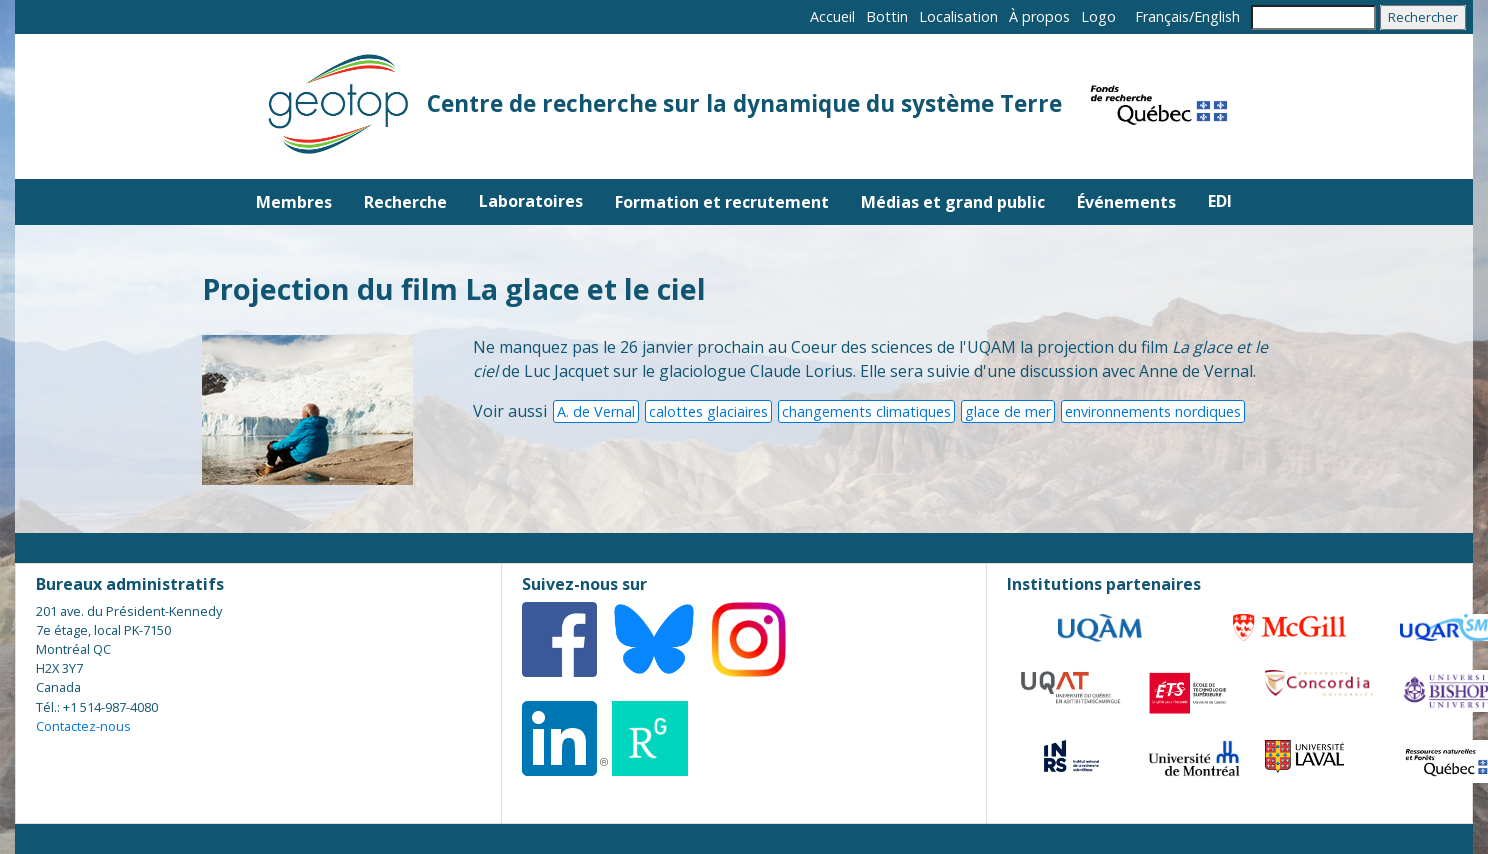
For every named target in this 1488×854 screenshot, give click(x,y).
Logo (1098, 16)
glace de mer (1008, 411)
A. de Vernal (596, 411)
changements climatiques (866, 411)
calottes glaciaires (708, 411)
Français (1162, 16)
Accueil (832, 16)
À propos (1039, 16)
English (1217, 16)
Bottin (887, 16)
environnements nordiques (1153, 411)
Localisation (958, 16)
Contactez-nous (83, 726)
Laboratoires (531, 201)
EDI (1220, 201)
